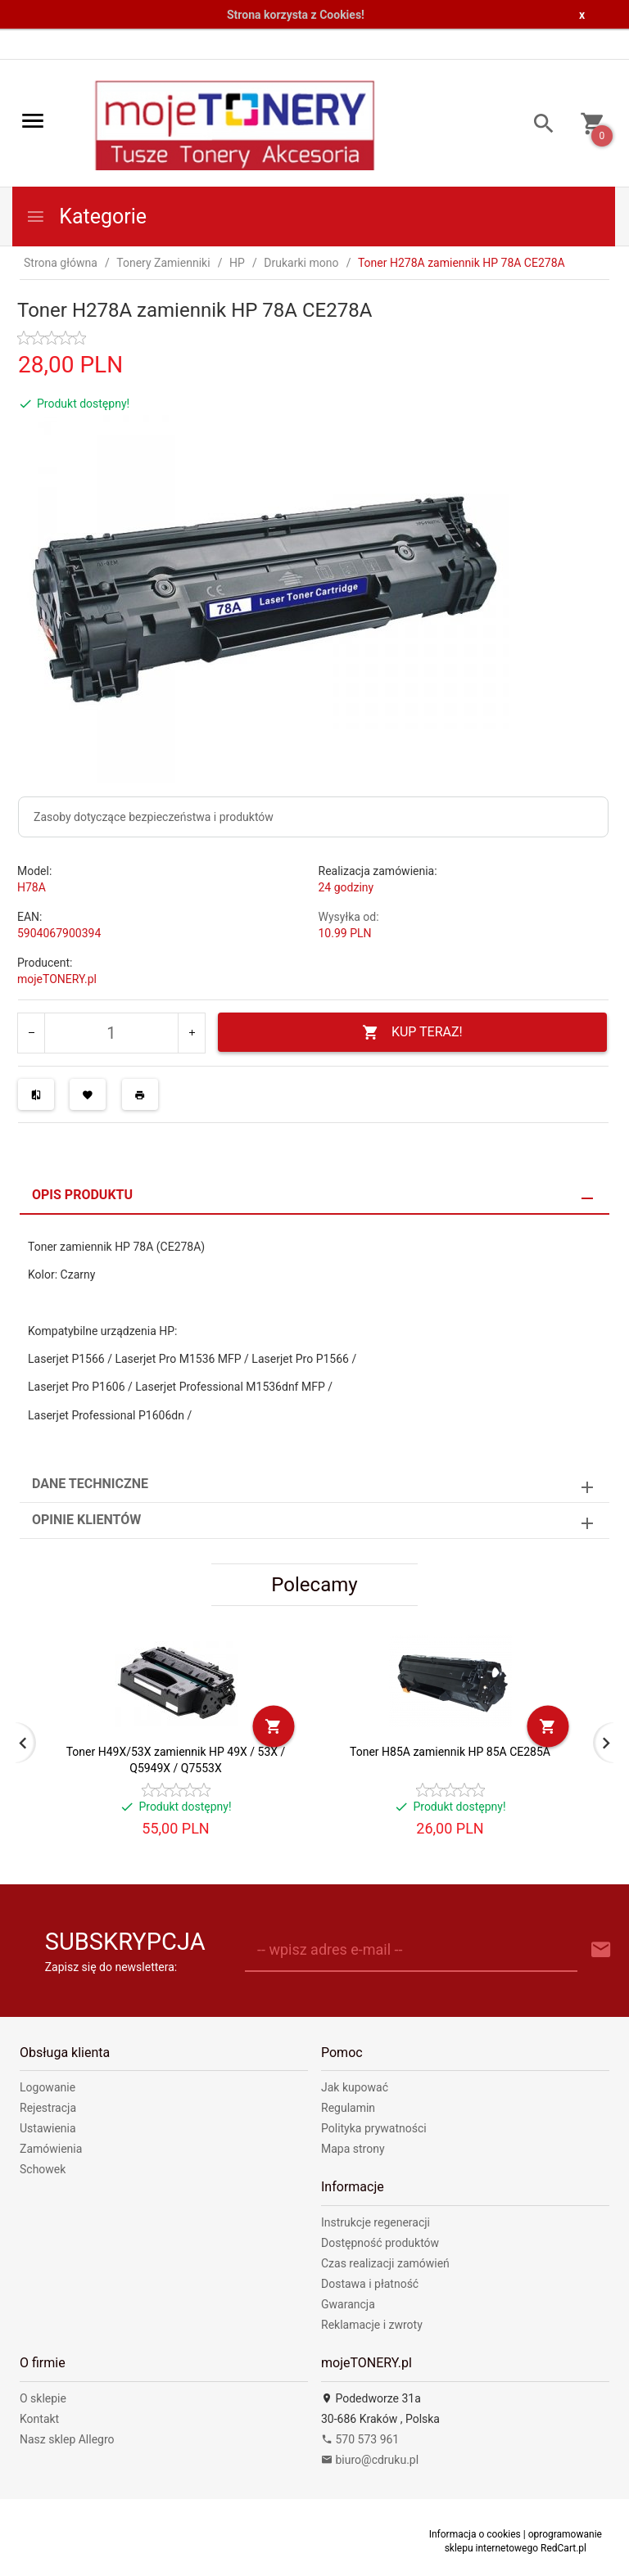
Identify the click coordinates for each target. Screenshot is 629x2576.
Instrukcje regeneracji (375, 2222)
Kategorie (86, 216)
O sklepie (43, 2398)
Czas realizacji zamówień (385, 2263)
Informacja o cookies (475, 2534)
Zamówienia (51, 2148)
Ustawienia (48, 2128)
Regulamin (348, 2107)
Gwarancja (348, 2304)
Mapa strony (353, 2148)
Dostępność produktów (380, 2242)
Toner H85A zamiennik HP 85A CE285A (450, 1751)
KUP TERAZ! (412, 1032)
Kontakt (39, 2418)
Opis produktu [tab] (82, 1194)
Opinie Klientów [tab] (86, 1519)
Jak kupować (354, 2087)
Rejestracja (48, 2107)
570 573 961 (360, 2439)
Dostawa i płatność (370, 2283)
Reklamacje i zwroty (372, 2324)
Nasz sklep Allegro (67, 2439)
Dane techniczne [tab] (90, 1483)
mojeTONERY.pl (57, 979)
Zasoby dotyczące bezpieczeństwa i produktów (154, 816)
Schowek (43, 2169)
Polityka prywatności (374, 2128)
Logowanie (47, 2087)
